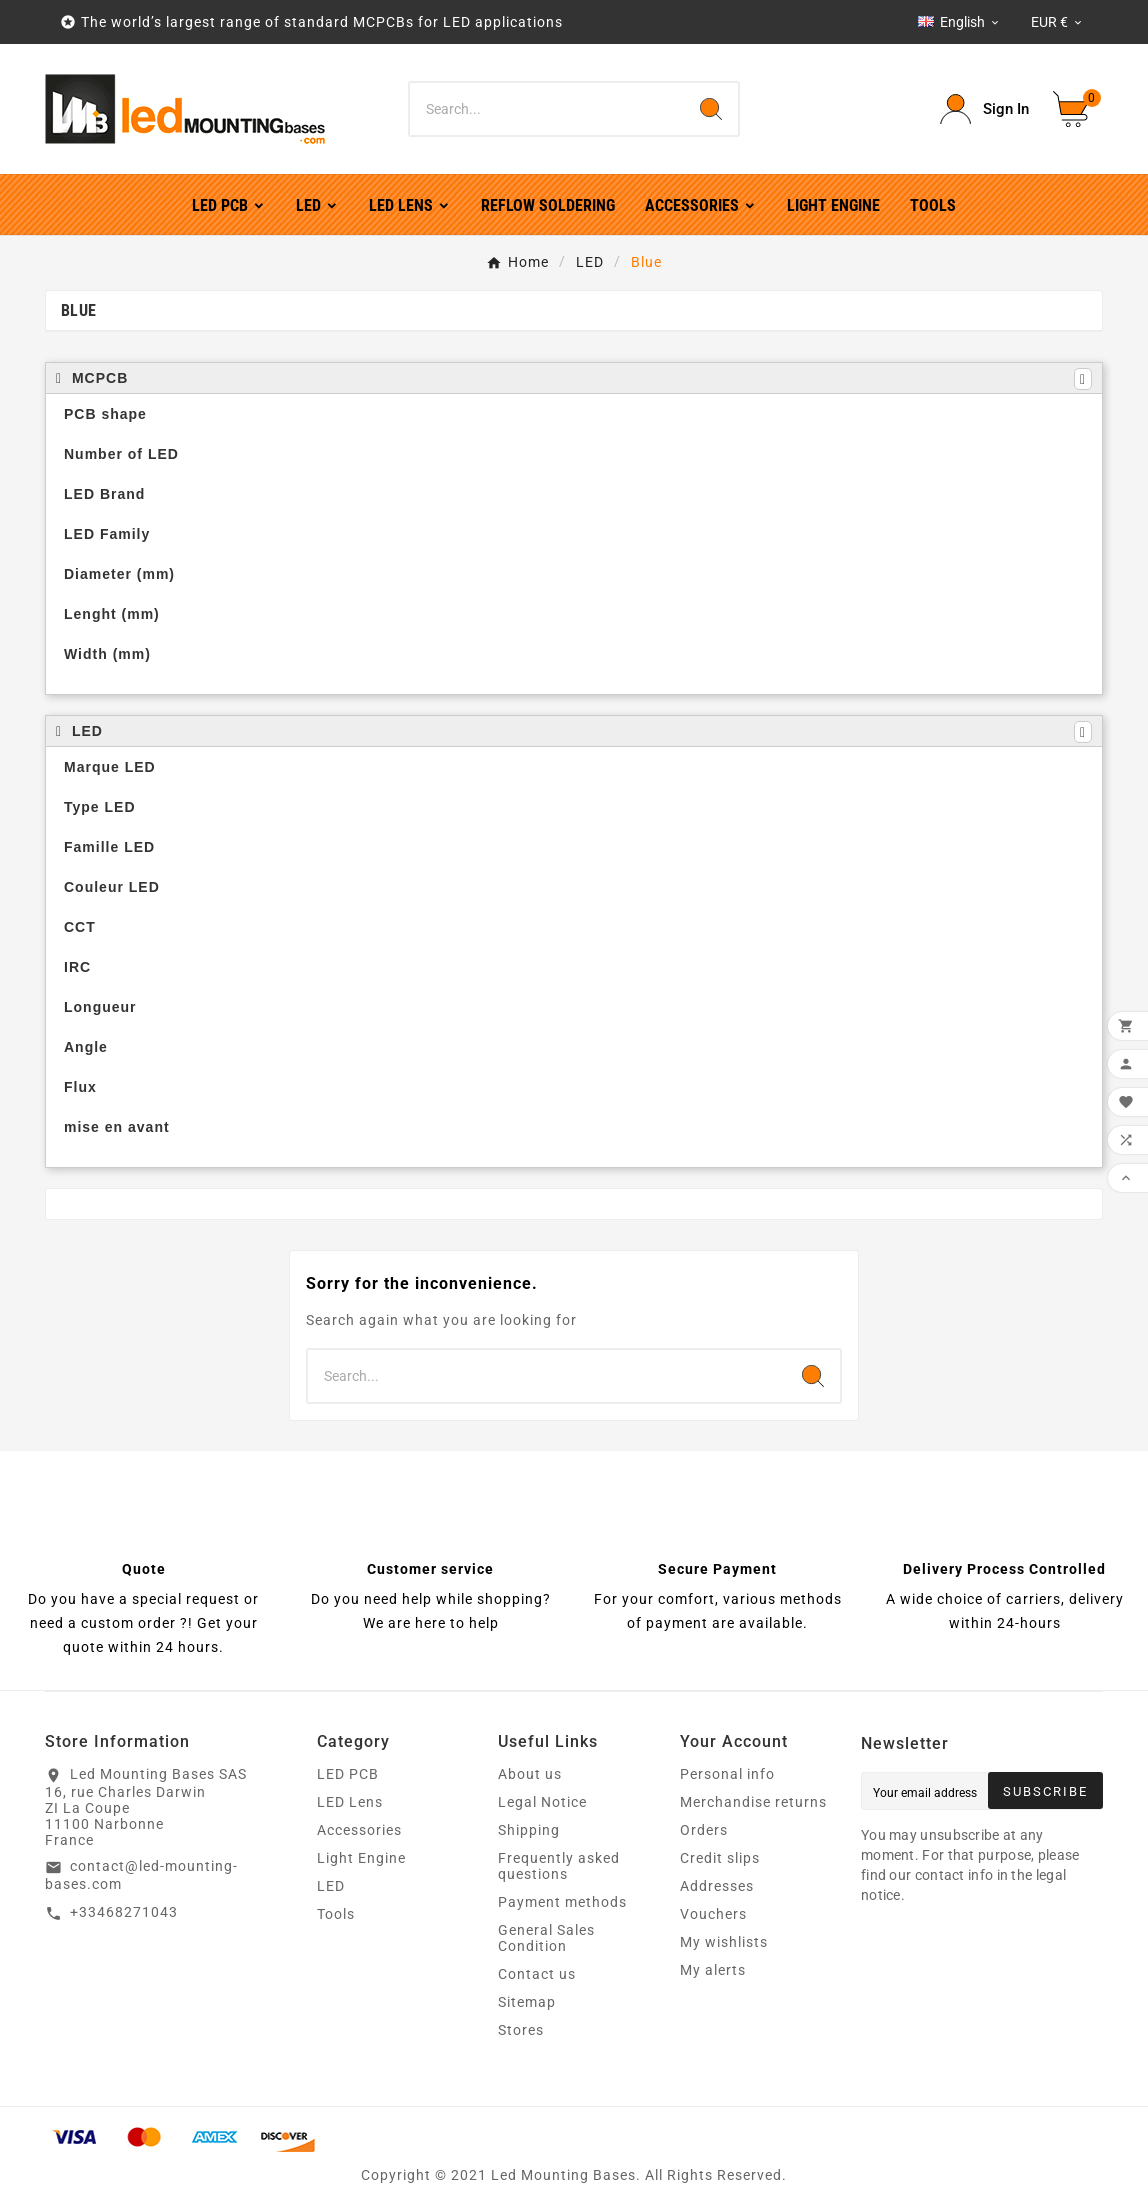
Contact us (537, 1974)
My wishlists (724, 1942)
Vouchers (713, 1914)
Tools (336, 1914)
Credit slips (720, 1858)
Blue (78, 310)
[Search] (547, 109)
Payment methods (562, 1902)
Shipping (529, 1830)
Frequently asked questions (559, 1866)
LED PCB (348, 1774)
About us (530, 1774)
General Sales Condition (546, 1938)
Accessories (359, 1830)
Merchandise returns (753, 1802)
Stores (521, 2030)
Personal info (727, 1774)
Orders (704, 1830)
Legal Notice (542, 1802)
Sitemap (527, 2002)
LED (331, 1886)
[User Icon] (984, 109)
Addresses (717, 1886)
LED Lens (350, 1802)
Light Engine (361, 1858)
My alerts (713, 1970)
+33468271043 (124, 1912)
